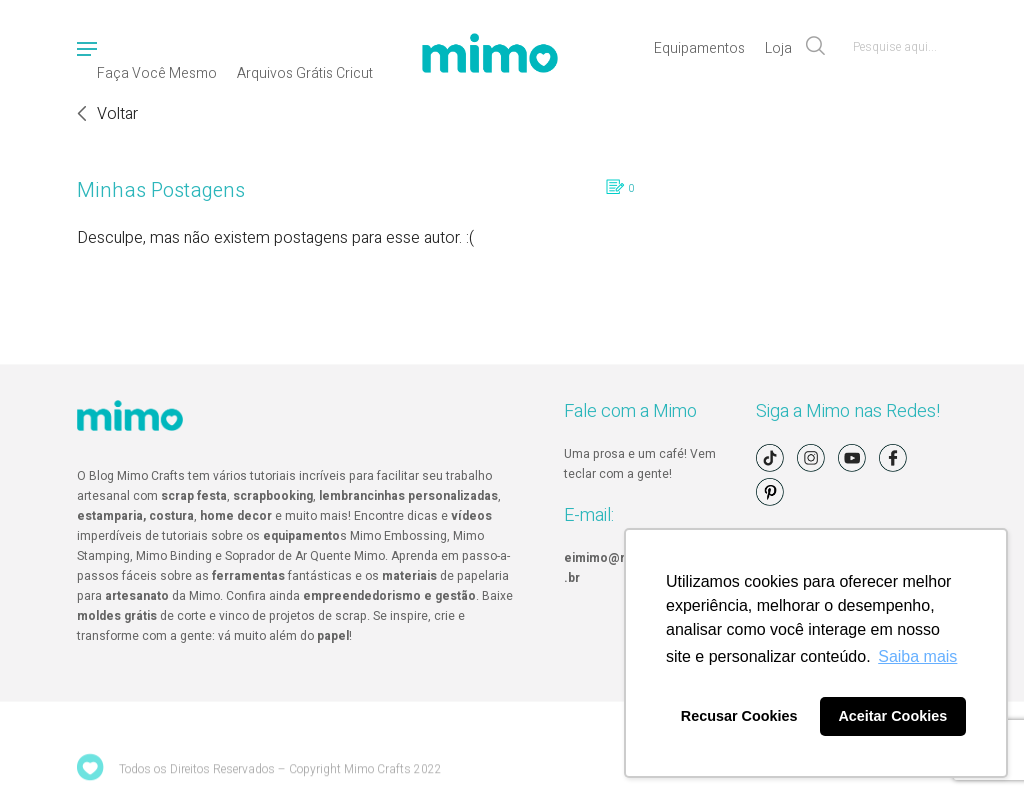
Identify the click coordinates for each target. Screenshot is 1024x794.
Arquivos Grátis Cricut (305, 73)
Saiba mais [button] (917, 656)
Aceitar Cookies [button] (892, 716)
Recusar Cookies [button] (739, 716)
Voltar (117, 114)
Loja (778, 48)
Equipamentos (699, 48)
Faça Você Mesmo (157, 73)
